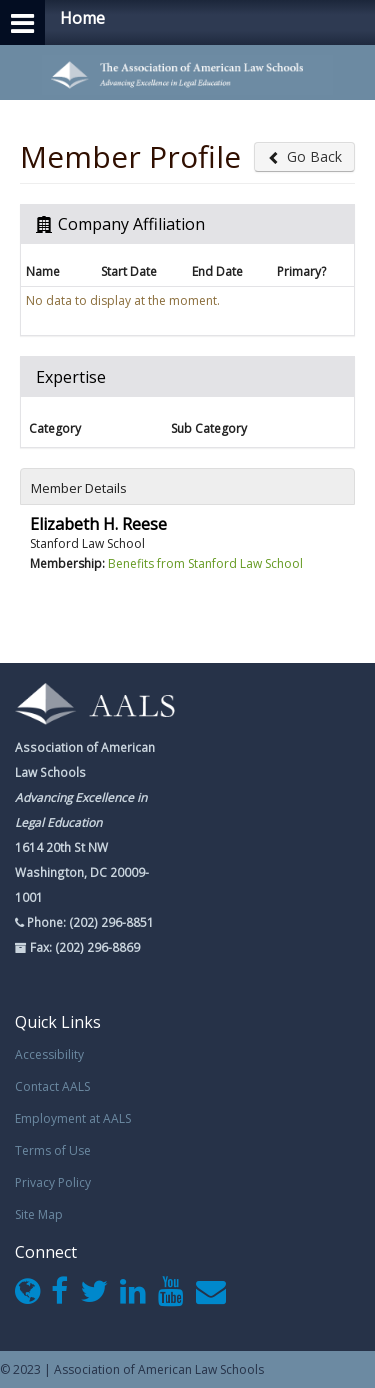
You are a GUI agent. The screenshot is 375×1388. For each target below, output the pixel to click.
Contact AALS (52, 1086)
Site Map (39, 1214)
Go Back (304, 156)
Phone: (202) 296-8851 (89, 922)
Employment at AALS (73, 1118)
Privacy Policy (53, 1182)
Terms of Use (53, 1150)
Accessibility (49, 1054)
